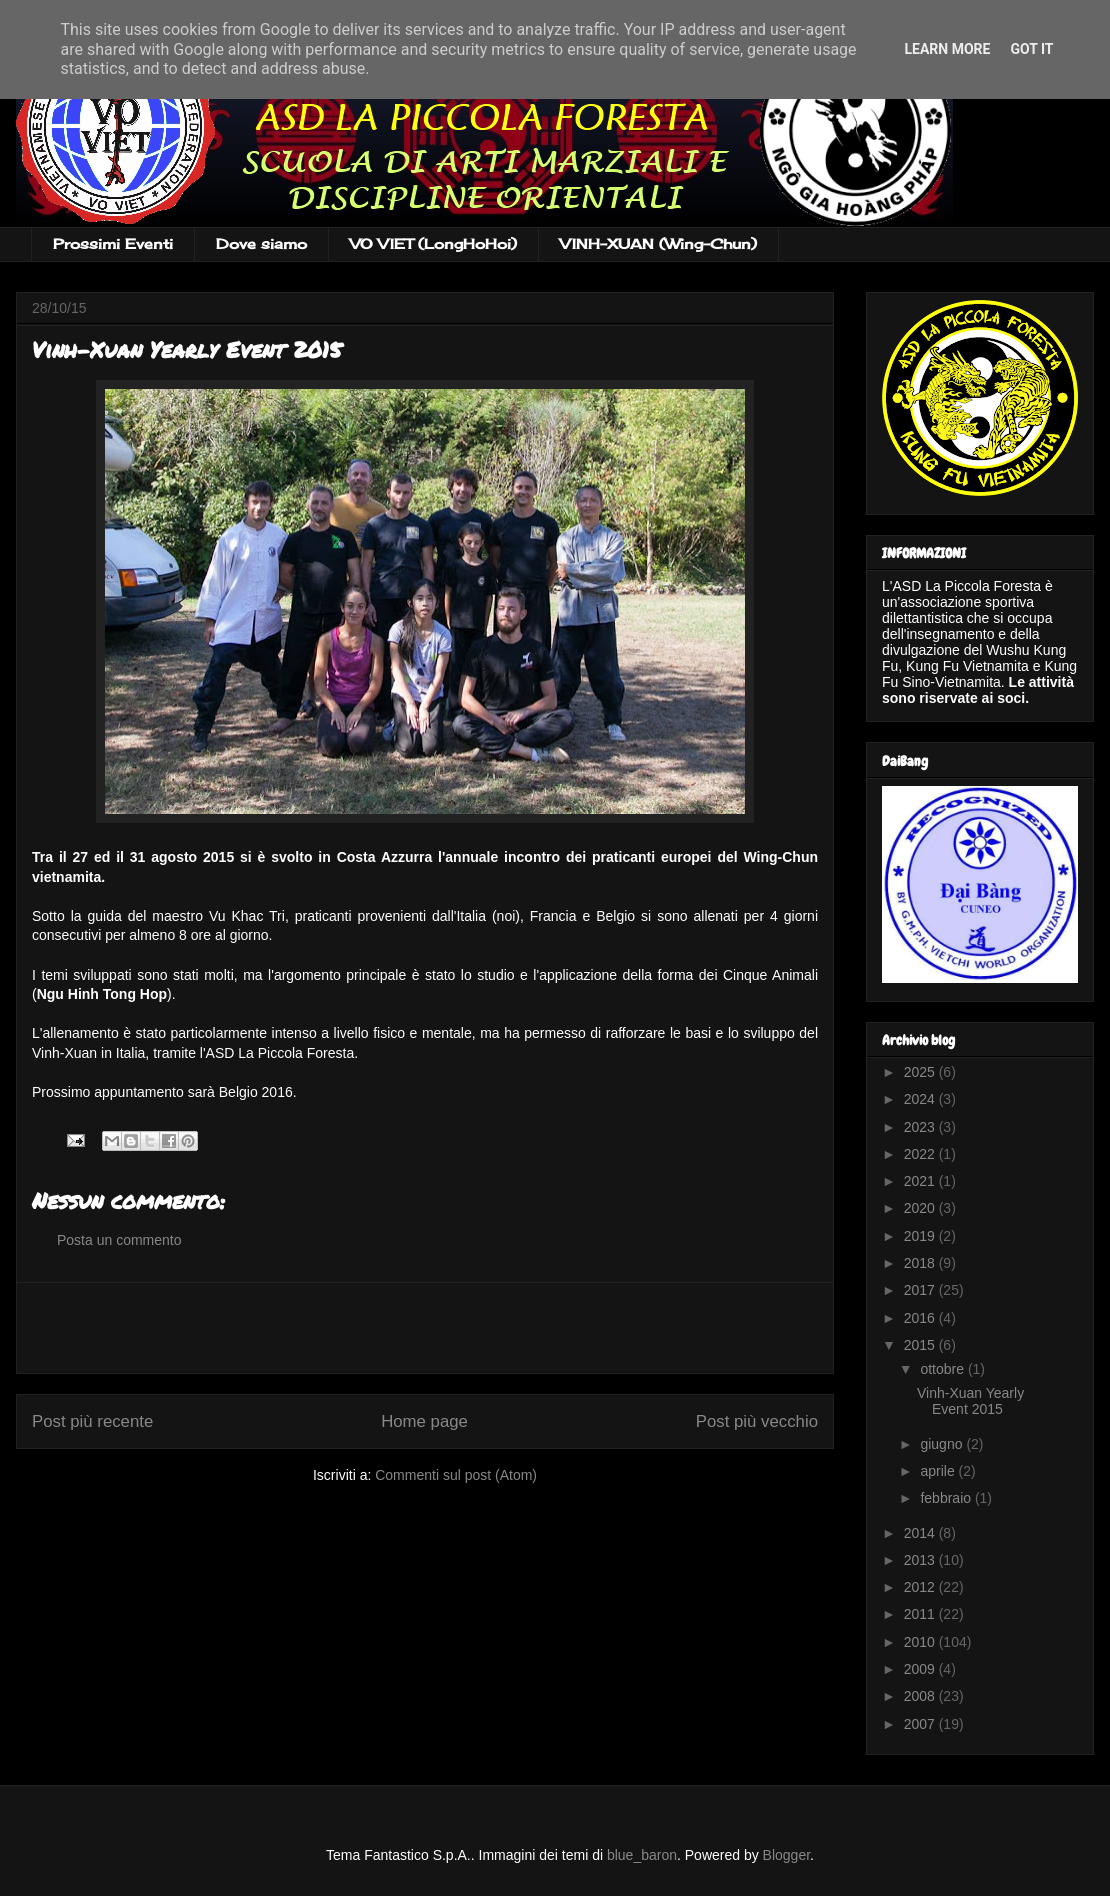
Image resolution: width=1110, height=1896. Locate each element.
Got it (1031, 49)
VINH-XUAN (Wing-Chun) (658, 243)
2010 (921, 1642)
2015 (921, 1345)
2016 (921, 1318)
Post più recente (92, 1421)
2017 (921, 1290)
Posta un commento (119, 1240)
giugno (943, 1444)
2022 (921, 1154)
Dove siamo (261, 243)
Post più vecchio (757, 1421)
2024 (921, 1099)
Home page (424, 1421)
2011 (921, 1614)
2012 (921, 1587)
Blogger (786, 1855)
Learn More (947, 49)
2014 (921, 1533)
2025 (921, 1072)
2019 (921, 1236)
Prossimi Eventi (113, 243)
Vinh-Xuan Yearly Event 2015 (970, 1401)
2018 (921, 1263)
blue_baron (642, 1855)
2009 (921, 1669)
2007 (921, 1724)
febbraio (947, 1498)
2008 (921, 1696)
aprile (939, 1471)
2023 (921, 1127)
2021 (921, 1181)
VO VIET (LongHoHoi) (433, 243)
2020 (921, 1208)
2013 (921, 1560)
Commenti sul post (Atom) (456, 1475)
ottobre (943, 1369)
